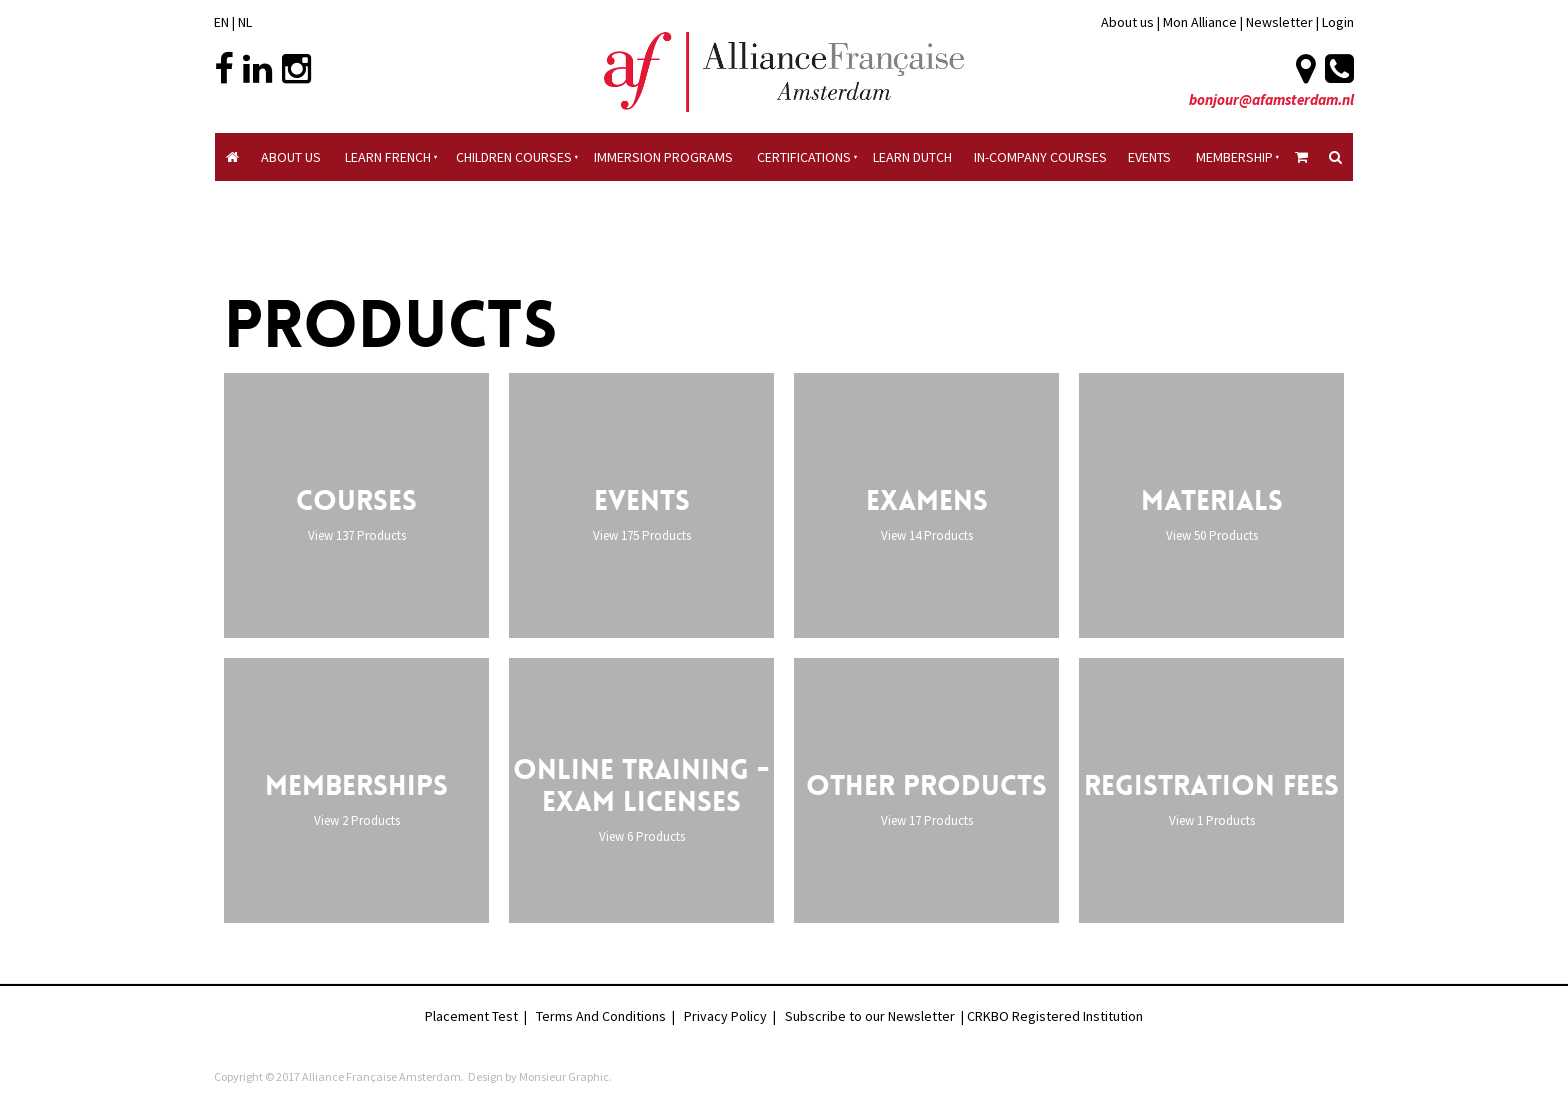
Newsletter (1281, 22)
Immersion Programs (663, 157)
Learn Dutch (912, 157)
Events (1149, 157)
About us (1127, 22)
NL (245, 22)
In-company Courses (1040, 157)
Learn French (388, 157)
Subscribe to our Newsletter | (876, 1016)
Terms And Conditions (601, 1016)
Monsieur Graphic (564, 1076)
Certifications (804, 157)
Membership (1234, 157)
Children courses (514, 157)
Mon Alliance (1200, 22)
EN (221, 22)
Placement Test (471, 1016)
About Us (291, 157)
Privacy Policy (725, 1016)
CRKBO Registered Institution (1055, 1016)
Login (1338, 22)
